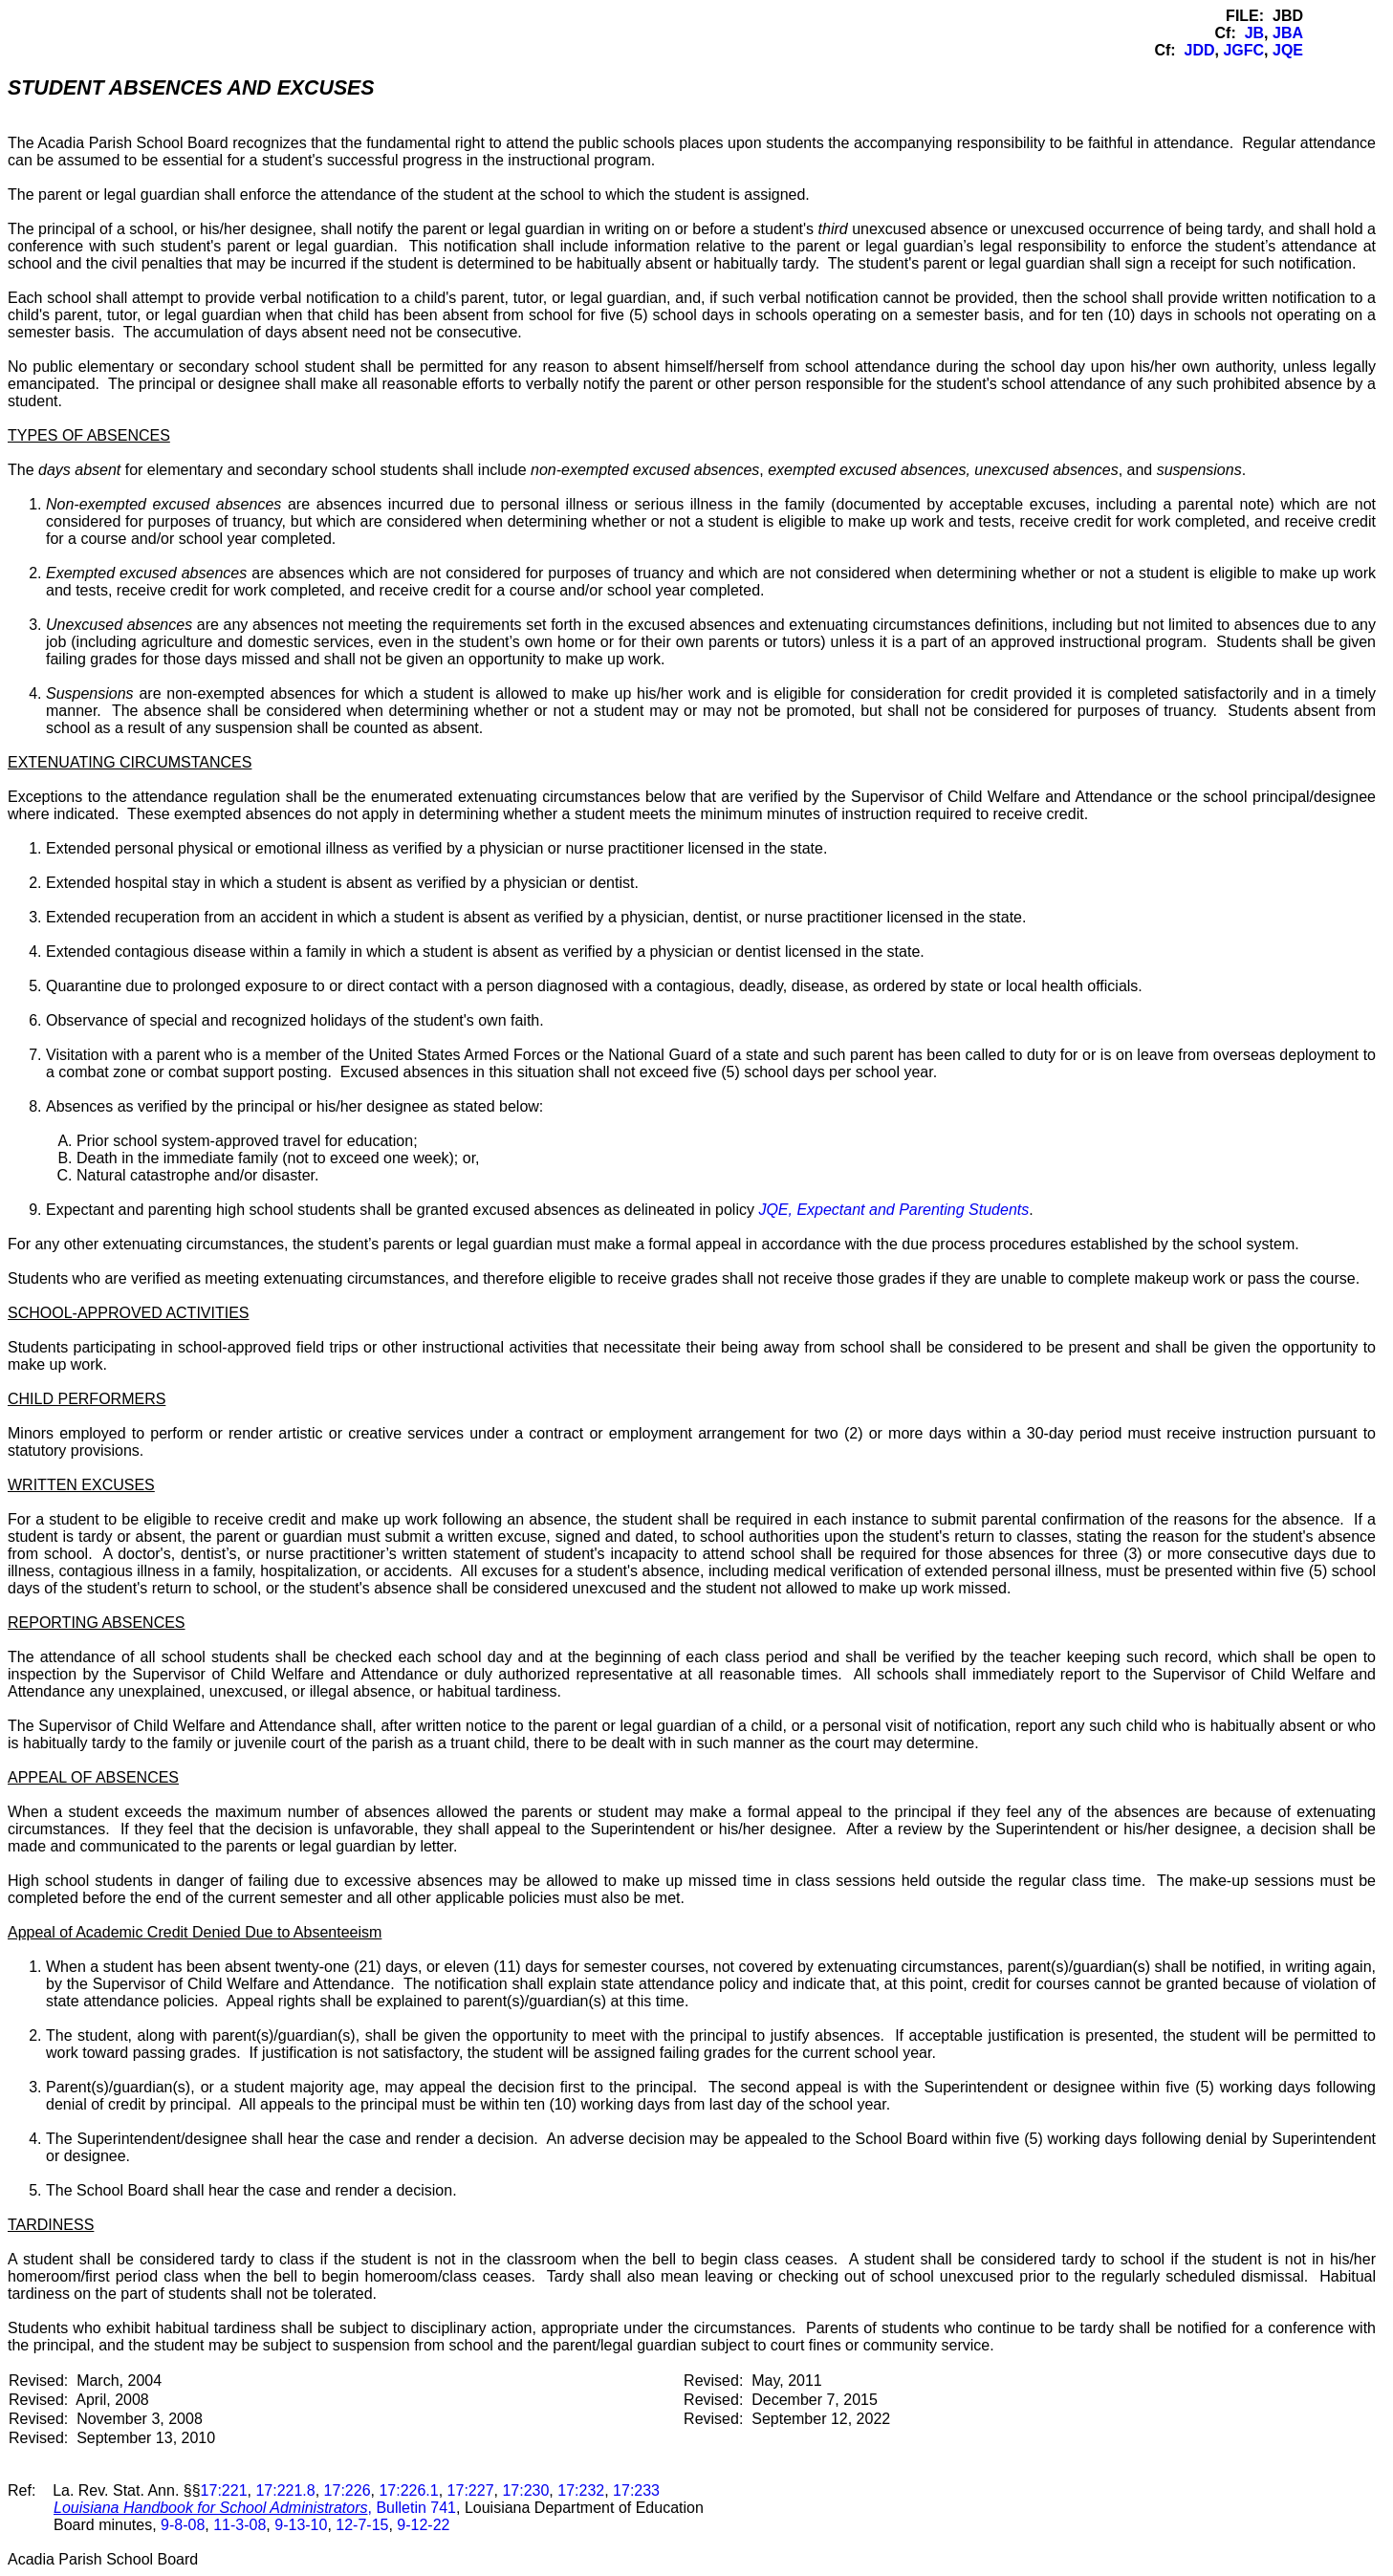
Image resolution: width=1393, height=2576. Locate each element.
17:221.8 (285, 2490)
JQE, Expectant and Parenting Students (893, 1209)
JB (1254, 33)
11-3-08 (239, 2525)
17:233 (636, 2490)
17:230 (525, 2490)
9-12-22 (423, 2525)
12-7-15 (362, 2525)
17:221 (224, 2490)
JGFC (1243, 50)
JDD (1200, 50)
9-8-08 (183, 2525)
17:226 (347, 2490)
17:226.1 (408, 2490)
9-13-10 (300, 2525)
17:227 (470, 2490)
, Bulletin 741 (255, 2508)
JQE (1288, 50)
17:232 (580, 2490)
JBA (1288, 33)
